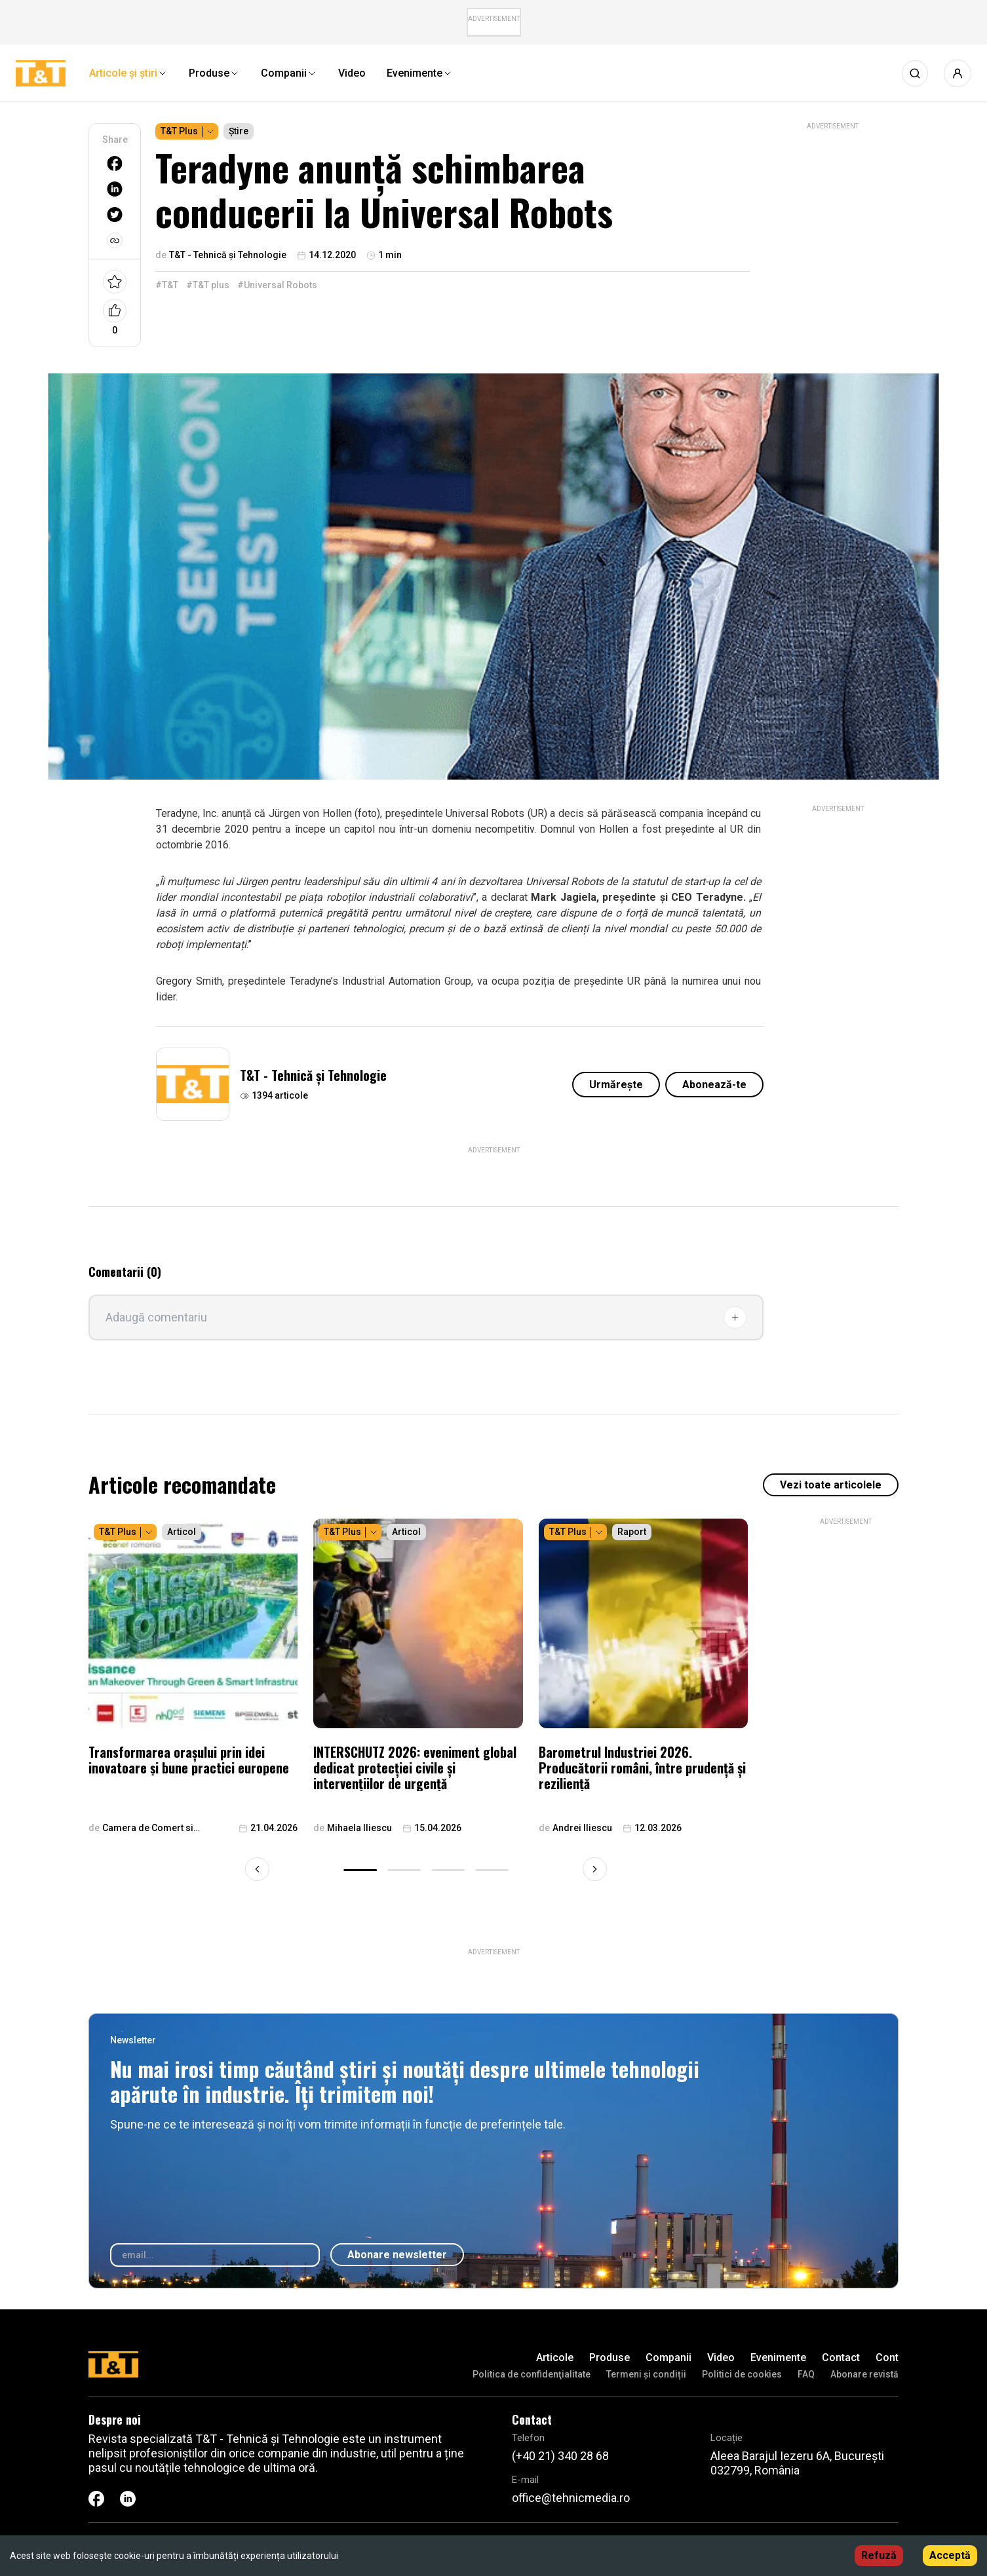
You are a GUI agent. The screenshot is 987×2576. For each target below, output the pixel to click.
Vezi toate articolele (830, 1485)
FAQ (806, 2374)
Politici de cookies (742, 2374)
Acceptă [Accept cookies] (950, 2555)
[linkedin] (115, 189)
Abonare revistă (864, 2374)
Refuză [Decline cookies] (879, 2555)
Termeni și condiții (646, 2374)
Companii (668, 2357)
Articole (554, 2357)
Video (721, 2357)
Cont (887, 2357)
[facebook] (115, 163)
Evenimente (778, 2357)
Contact (841, 2357)
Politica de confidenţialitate (531, 2374)
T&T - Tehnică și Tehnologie (313, 1075)
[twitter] (115, 214)
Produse (609, 2357)
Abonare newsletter (397, 2254)
